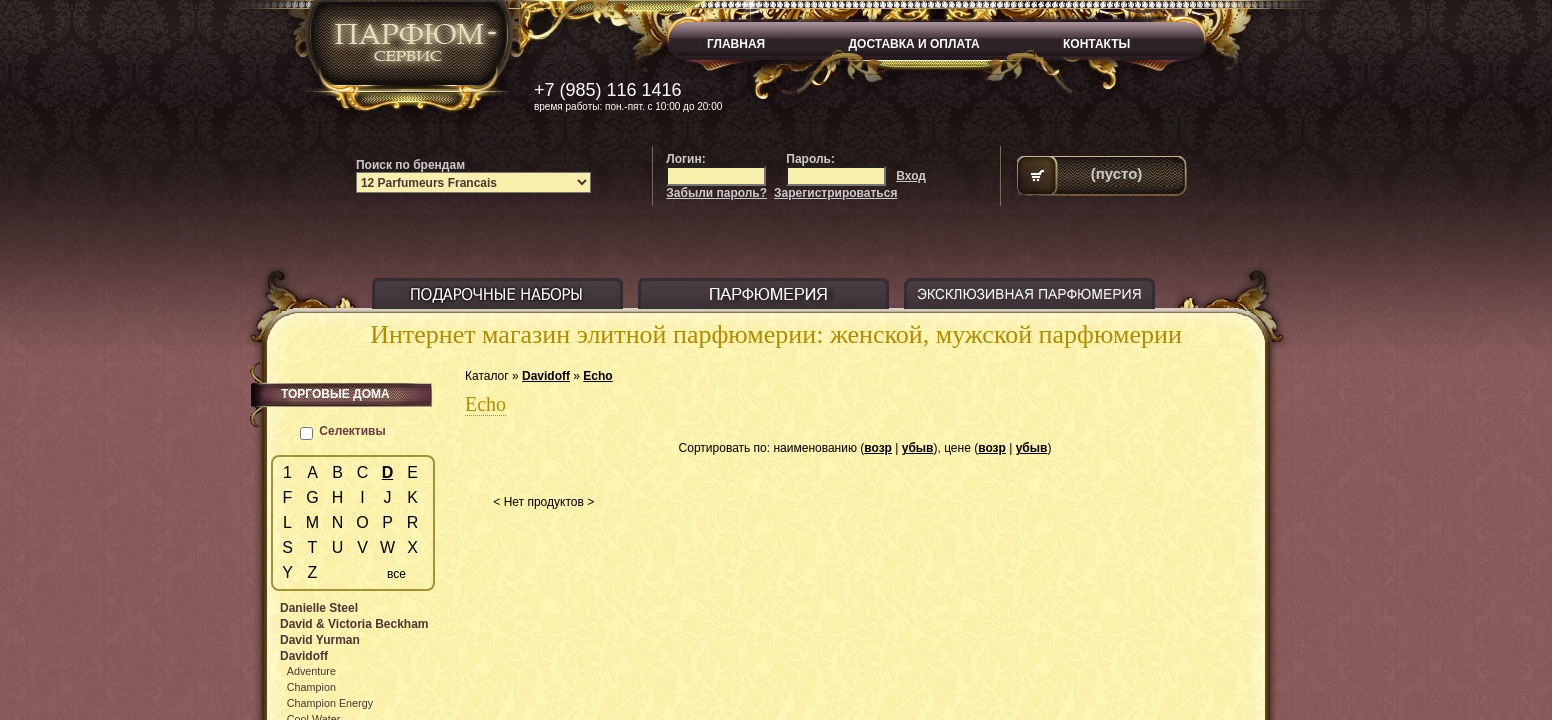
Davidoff (546, 376)
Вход (911, 176)
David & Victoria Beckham (354, 624)
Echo (597, 376)
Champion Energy (330, 703)
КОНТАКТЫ (1096, 44)
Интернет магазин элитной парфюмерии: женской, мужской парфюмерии (776, 334)
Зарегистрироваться (835, 193)
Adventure (311, 671)
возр (878, 448)
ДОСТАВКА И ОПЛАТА (914, 44)
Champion (311, 687)
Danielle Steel (319, 608)
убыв (918, 448)
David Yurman (320, 640)
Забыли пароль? (716, 193)
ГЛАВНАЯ (736, 44)
